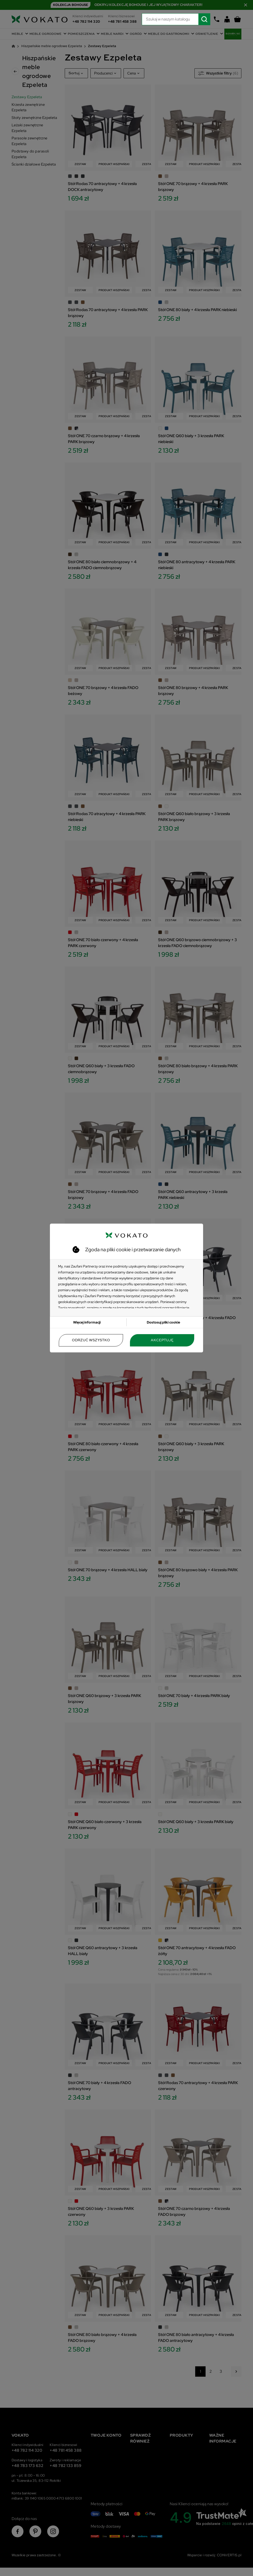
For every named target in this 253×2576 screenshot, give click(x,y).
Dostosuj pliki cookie (163, 1322)
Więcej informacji (87, 1322)
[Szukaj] (176, 19)
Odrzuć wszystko (91, 1340)
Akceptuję (162, 1340)
